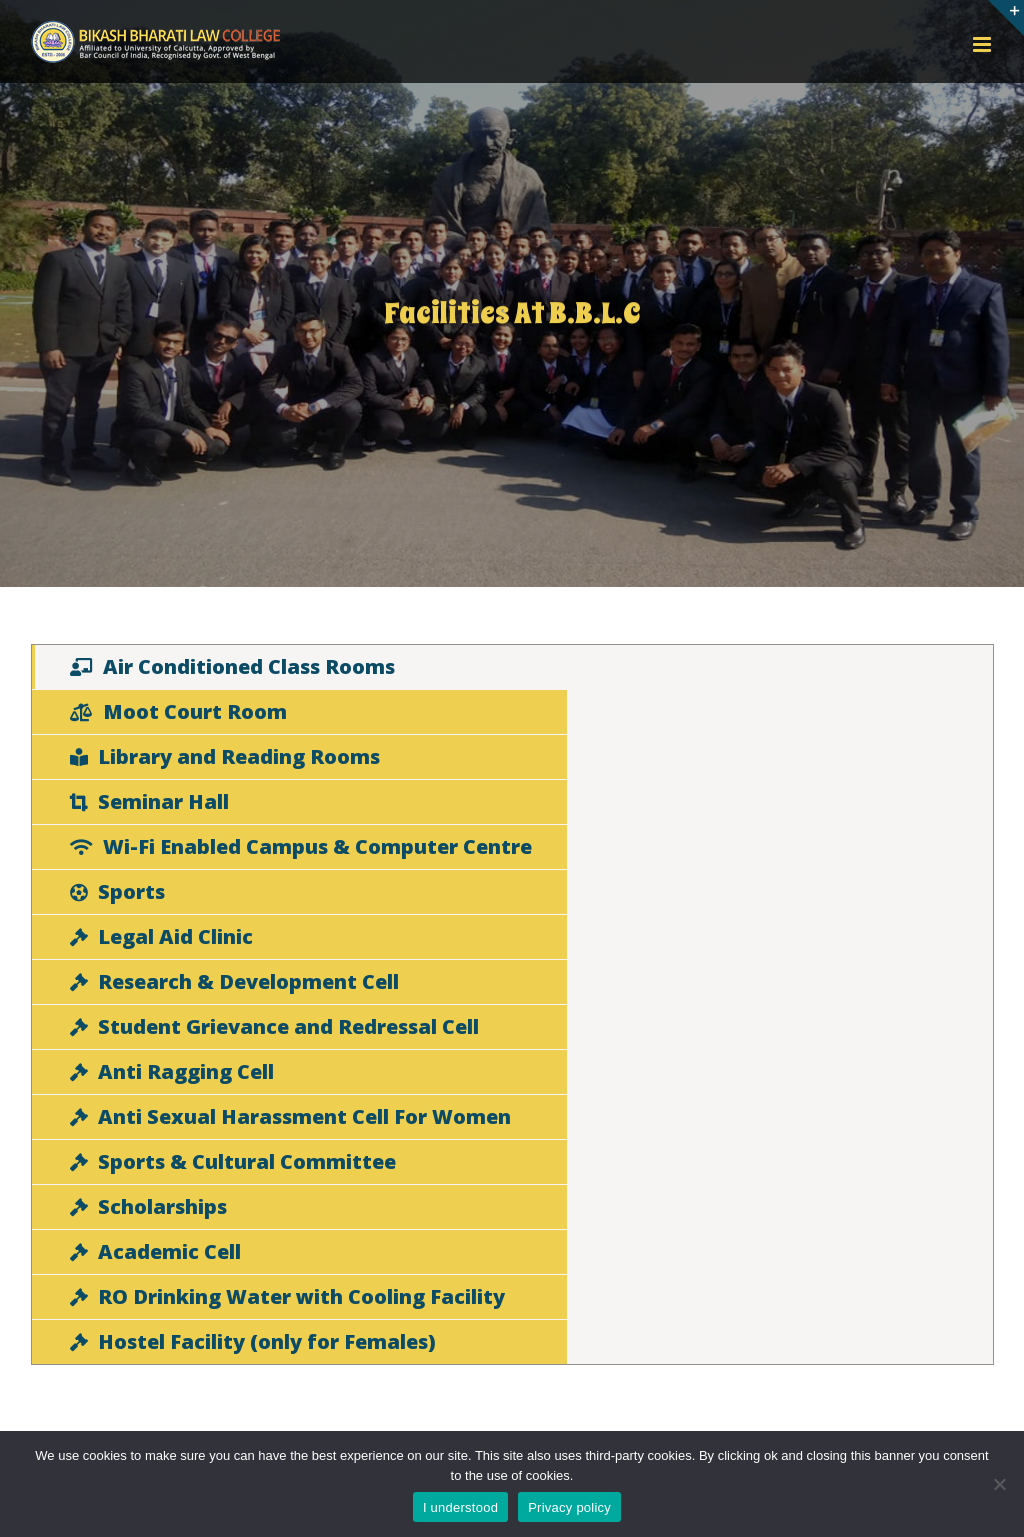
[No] (999, 1484)
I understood (460, 1507)
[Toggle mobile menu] (983, 44)
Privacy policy (569, 1507)
